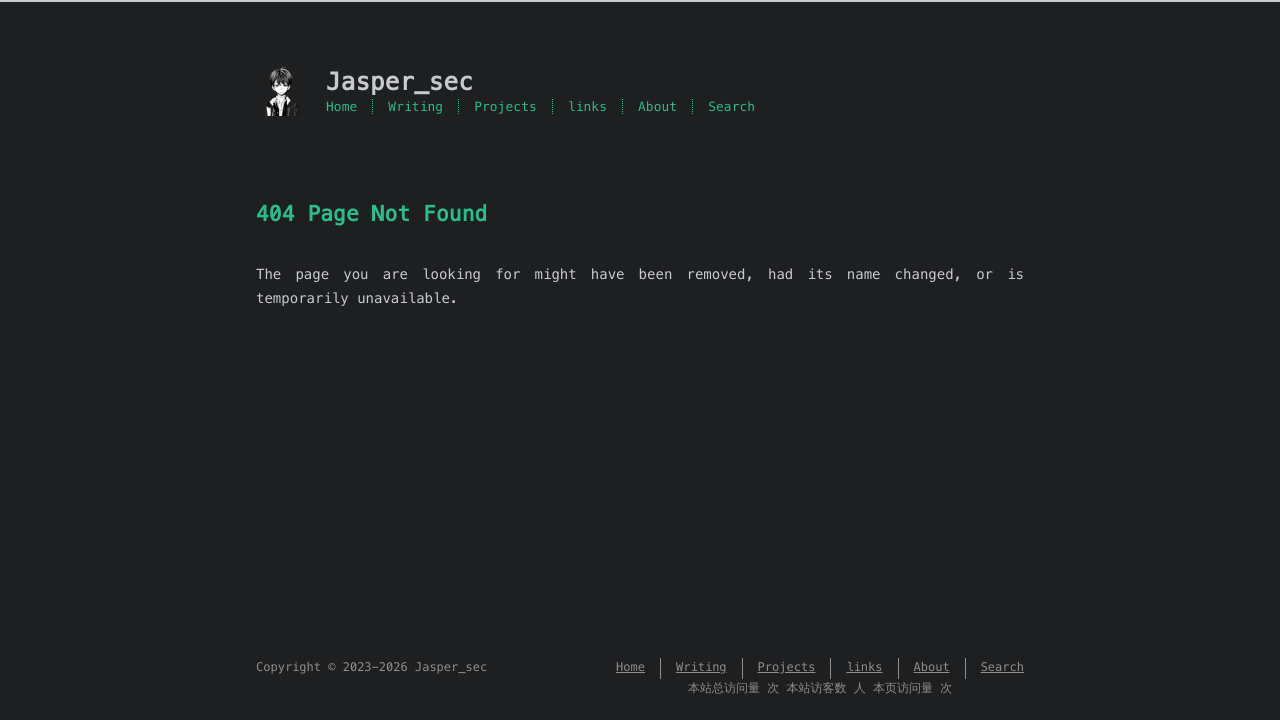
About (657, 106)
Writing (415, 106)
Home (341, 106)
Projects (505, 106)
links (587, 106)
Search (731, 106)
